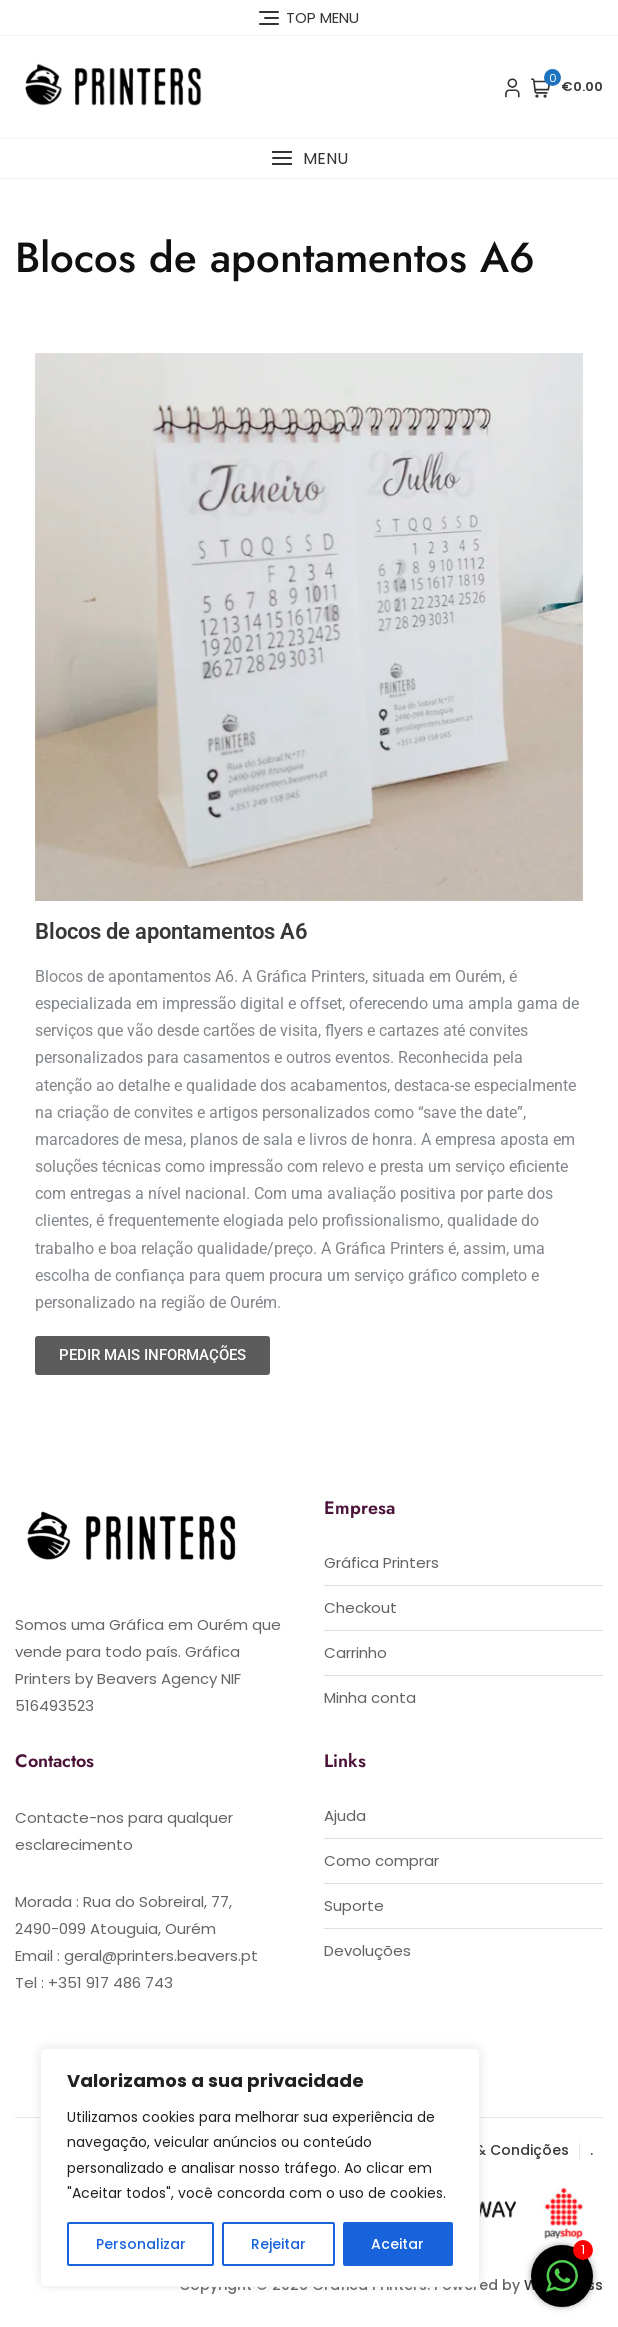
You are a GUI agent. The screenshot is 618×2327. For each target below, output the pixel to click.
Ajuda (345, 1815)
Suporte (354, 1905)
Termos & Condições (492, 2150)
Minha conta (370, 1697)
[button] (309, 158)
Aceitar (397, 2244)
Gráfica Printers (381, 1562)
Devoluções (367, 1950)
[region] (260, 2167)
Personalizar (141, 2244)
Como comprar (381, 1860)
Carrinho (355, 1652)
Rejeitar (278, 2244)
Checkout (360, 1607)
